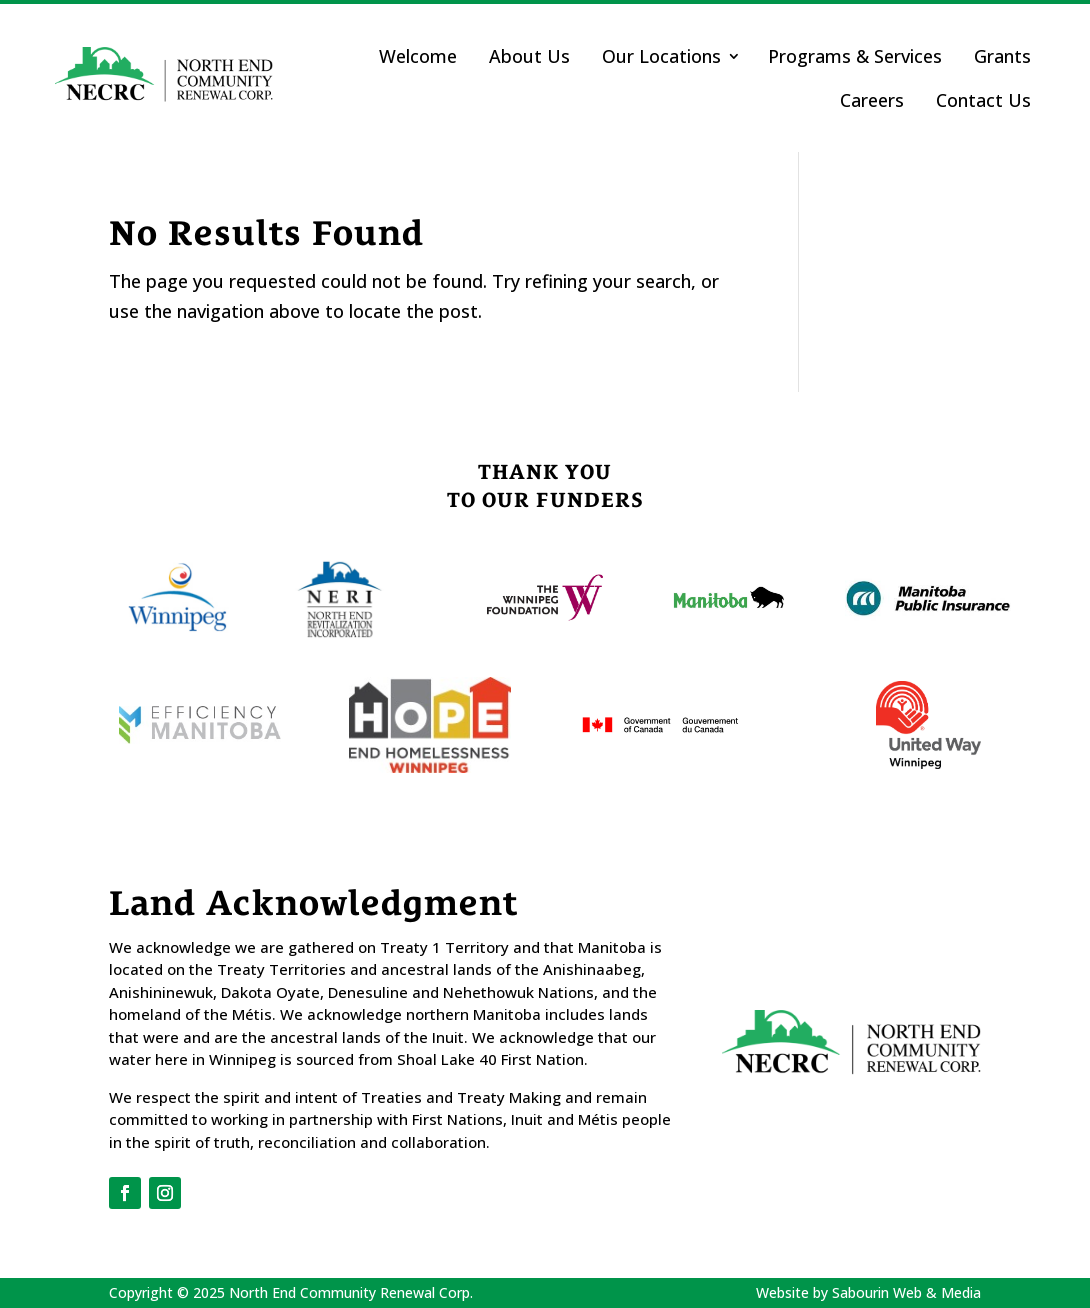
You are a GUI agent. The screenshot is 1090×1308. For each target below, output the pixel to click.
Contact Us (983, 100)
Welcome (418, 56)
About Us (529, 56)
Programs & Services (855, 56)
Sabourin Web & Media (906, 1292)
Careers (872, 100)
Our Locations (661, 56)
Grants (1002, 56)
